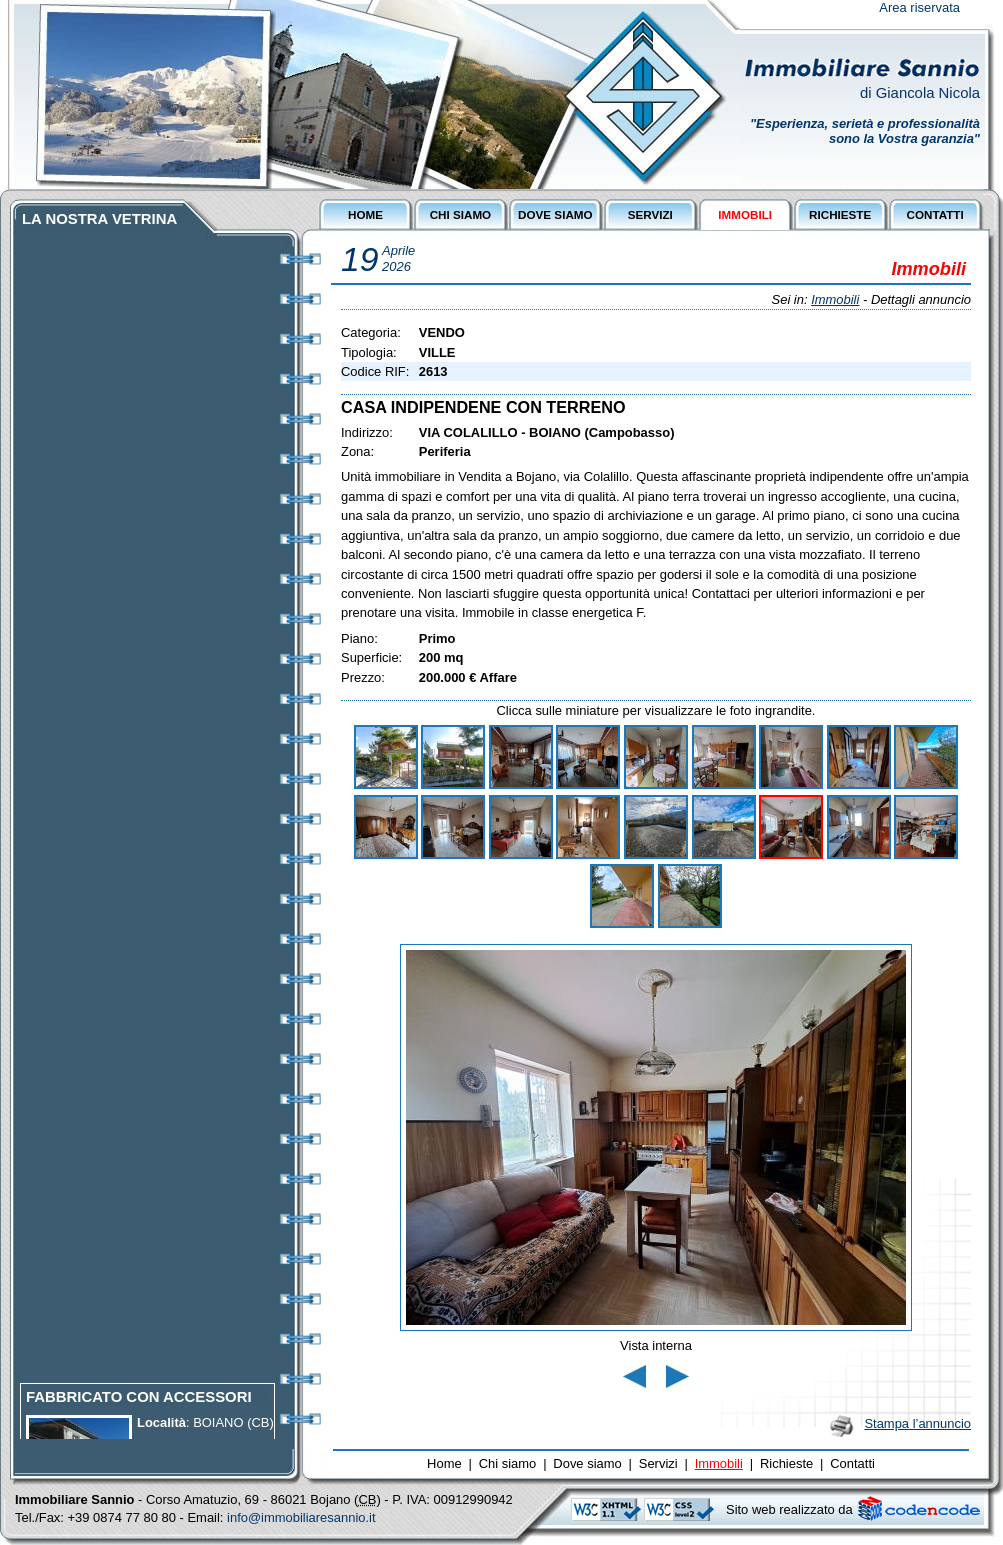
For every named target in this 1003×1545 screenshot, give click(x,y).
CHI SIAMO (461, 214)
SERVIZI (650, 214)
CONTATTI (934, 214)
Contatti (852, 1463)
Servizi (658, 1463)
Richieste (786, 1463)
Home (444, 1463)
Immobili (835, 299)
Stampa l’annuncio (917, 1423)
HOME (365, 214)
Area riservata (919, 7)
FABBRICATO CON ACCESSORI (139, 1409)
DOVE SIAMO (555, 214)
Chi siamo (508, 1463)
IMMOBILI (745, 214)
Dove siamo (587, 1463)
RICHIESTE (840, 214)
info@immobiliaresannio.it (301, 1517)
